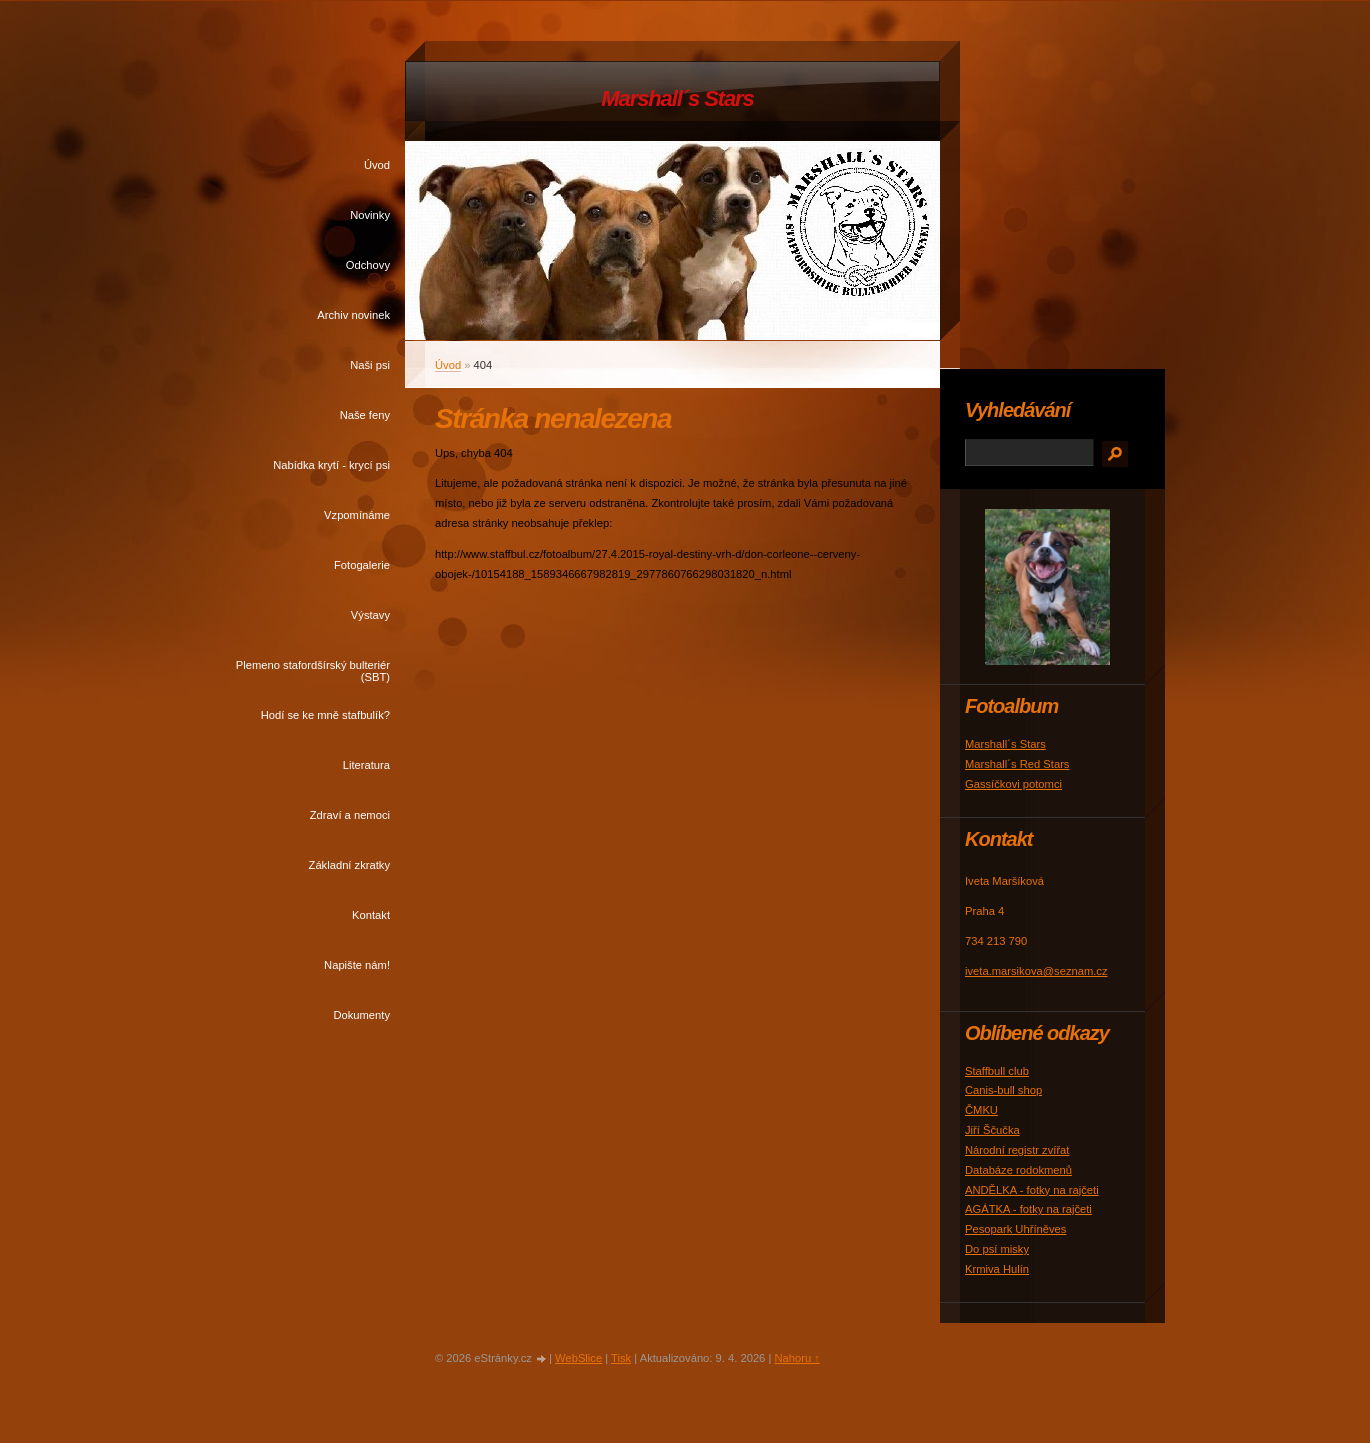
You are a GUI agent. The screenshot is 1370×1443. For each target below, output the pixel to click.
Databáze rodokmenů (1018, 1170)
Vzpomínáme (357, 515)
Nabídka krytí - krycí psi (331, 465)
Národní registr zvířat (1017, 1150)
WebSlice (578, 1358)
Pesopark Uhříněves (1015, 1229)
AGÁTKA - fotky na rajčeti (1028, 1209)
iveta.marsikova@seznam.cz (1036, 971)
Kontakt (371, 915)
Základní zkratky (349, 865)
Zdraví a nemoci (350, 815)
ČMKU (981, 1110)
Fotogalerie (362, 565)
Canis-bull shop (1003, 1090)
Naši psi (370, 365)
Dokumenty (361, 1015)
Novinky (370, 215)
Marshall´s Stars (677, 98)
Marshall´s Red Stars (1017, 764)
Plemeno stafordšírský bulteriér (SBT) (313, 671)
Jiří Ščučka (992, 1130)
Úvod (377, 165)
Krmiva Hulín (997, 1269)
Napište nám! (357, 965)
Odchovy (368, 265)
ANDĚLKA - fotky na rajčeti (1032, 1190)
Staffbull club (997, 1071)
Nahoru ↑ (796, 1358)
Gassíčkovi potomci (1013, 784)
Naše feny (365, 415)
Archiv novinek (353, 315)
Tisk (621, 1358)
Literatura (366, 765)
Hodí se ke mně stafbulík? (325, 715)
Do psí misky (997, 1249)
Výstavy (370, 615)
